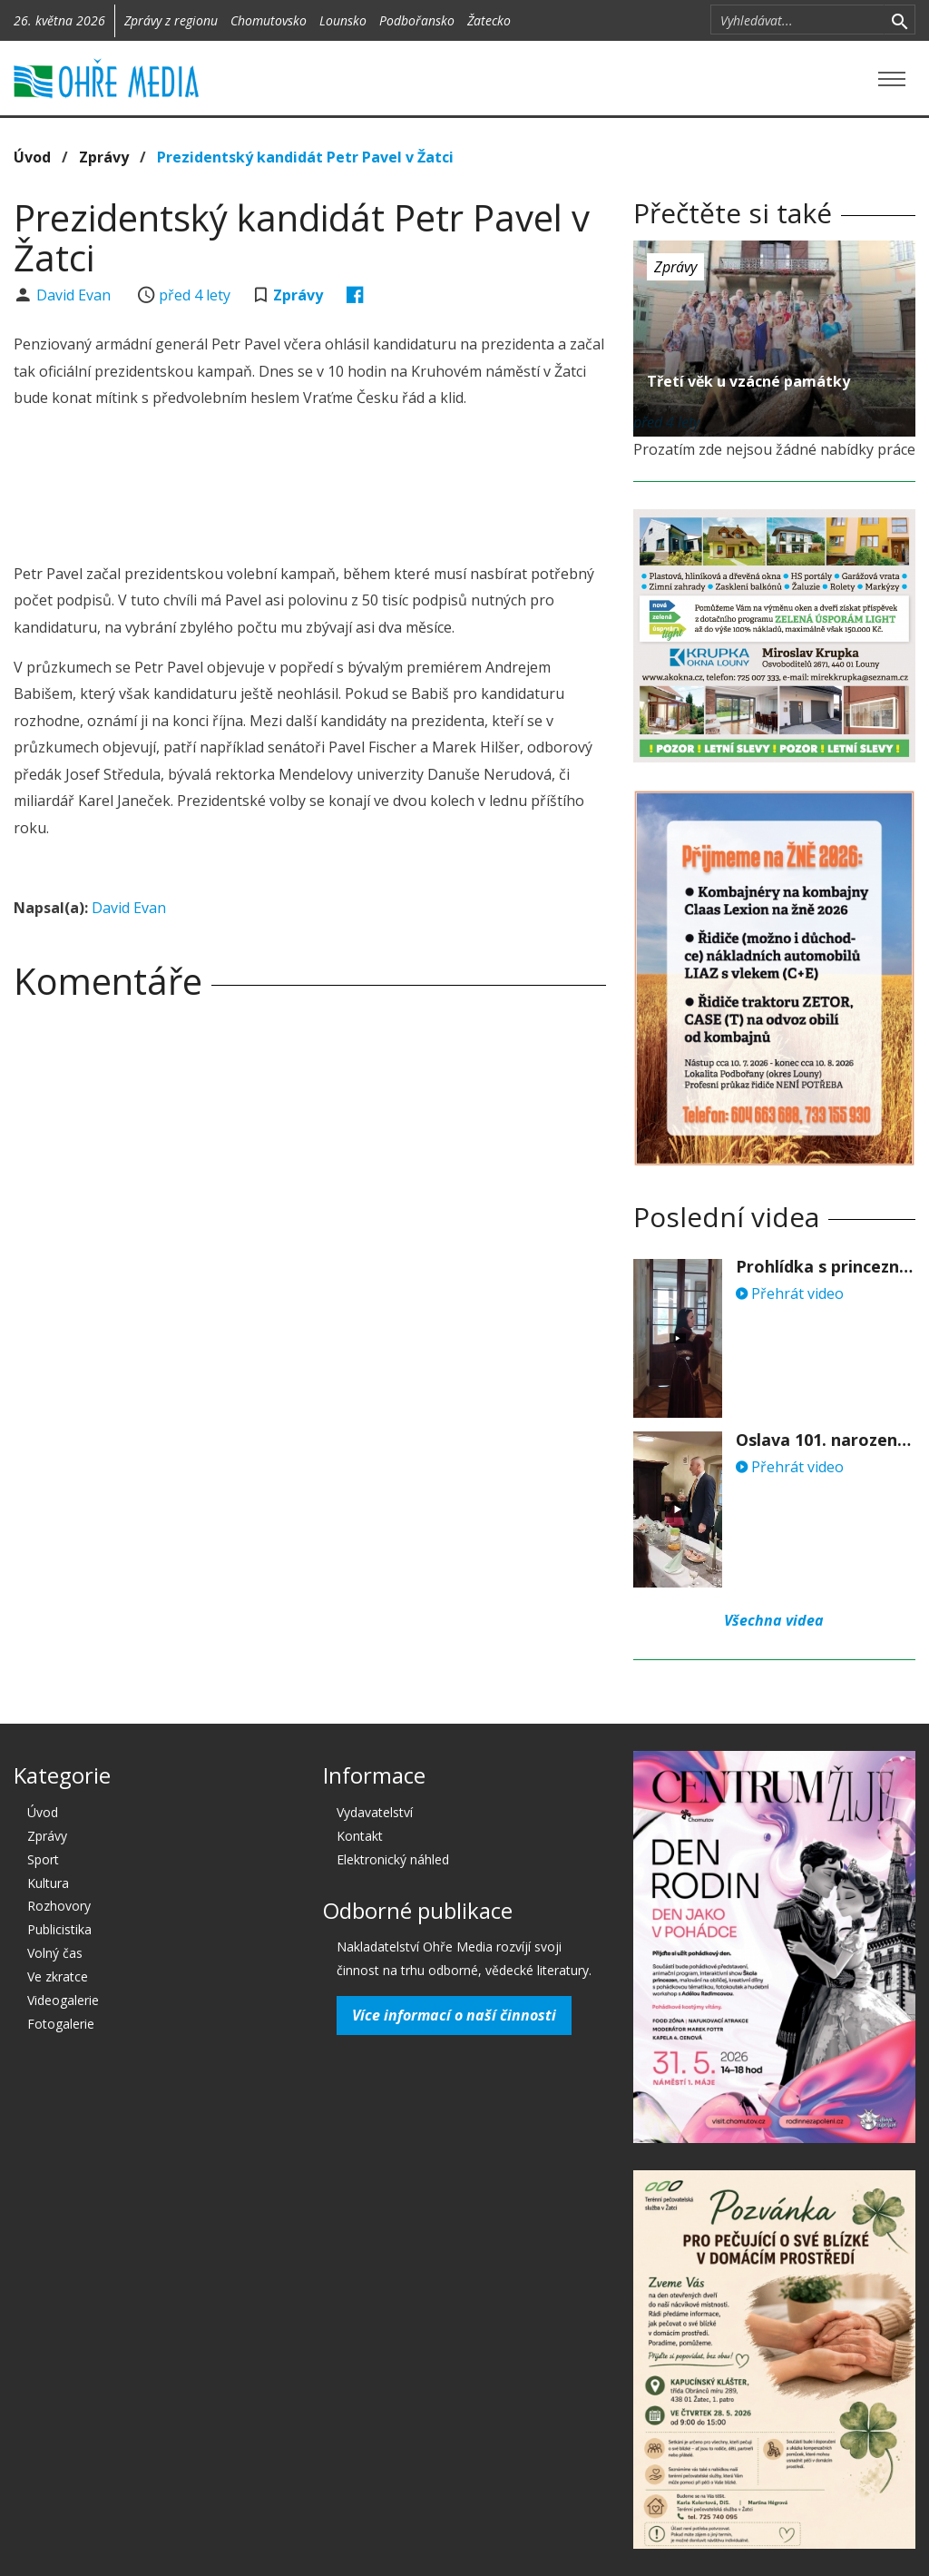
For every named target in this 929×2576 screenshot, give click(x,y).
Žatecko (489, 20)
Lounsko (343, 20)
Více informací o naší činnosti (454, 2015)
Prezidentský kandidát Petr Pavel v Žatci (305, 157)
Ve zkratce (57, 1976)
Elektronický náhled (393, 1859)
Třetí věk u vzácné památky (748, 381)
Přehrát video (790, 1293)
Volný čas (55, 1952)
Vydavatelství (375, 1812)
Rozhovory (59, 1905)
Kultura (48, 1883)
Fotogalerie (60, 2023)
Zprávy (104, 157)
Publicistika (59, 1929)
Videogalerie (63, 2000)
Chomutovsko (268, 20)
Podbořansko (417, 20)
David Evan (75, 295)
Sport (43, 1859)
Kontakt (360, 1835)
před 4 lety (194, 295)
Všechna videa (774, 1620)
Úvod (32, 157)
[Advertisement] (344, 488)
